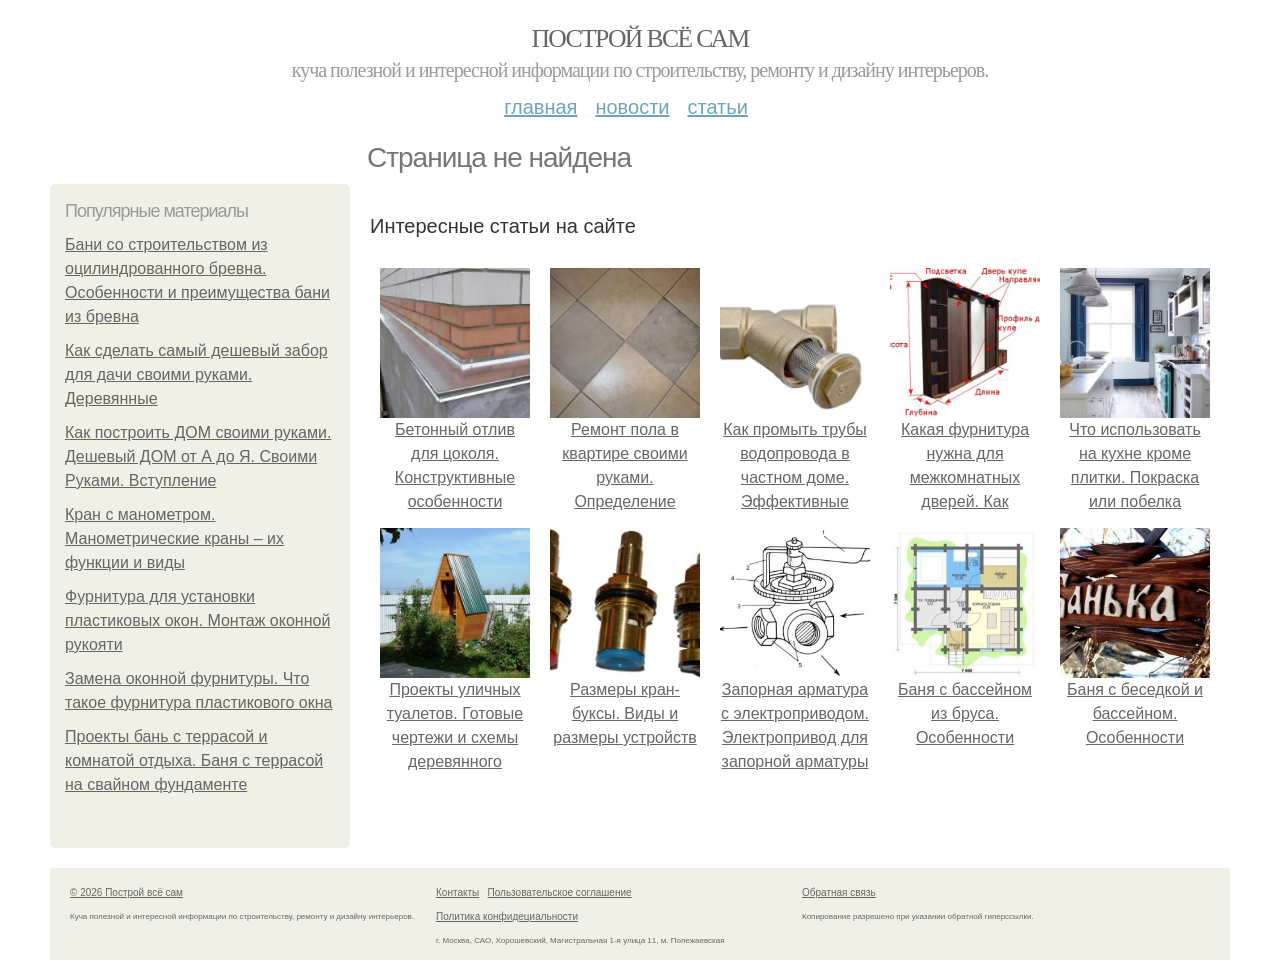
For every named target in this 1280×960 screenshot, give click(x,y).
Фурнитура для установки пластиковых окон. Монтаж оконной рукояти (197, 620)
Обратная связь (839, 892)
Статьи (717, 107)
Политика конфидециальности (507, 916)
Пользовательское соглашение (560, 892)
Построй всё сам (639, 38)
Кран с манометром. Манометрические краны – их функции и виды (174, 538)
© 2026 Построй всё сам (126, 892)
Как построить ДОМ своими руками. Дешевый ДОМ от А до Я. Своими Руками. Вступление (198, 456)
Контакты (457, 892)
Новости (632, 107)
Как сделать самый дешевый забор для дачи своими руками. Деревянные (196, 374)
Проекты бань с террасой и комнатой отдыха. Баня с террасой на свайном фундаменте (194, 760)
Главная (540, 107)
